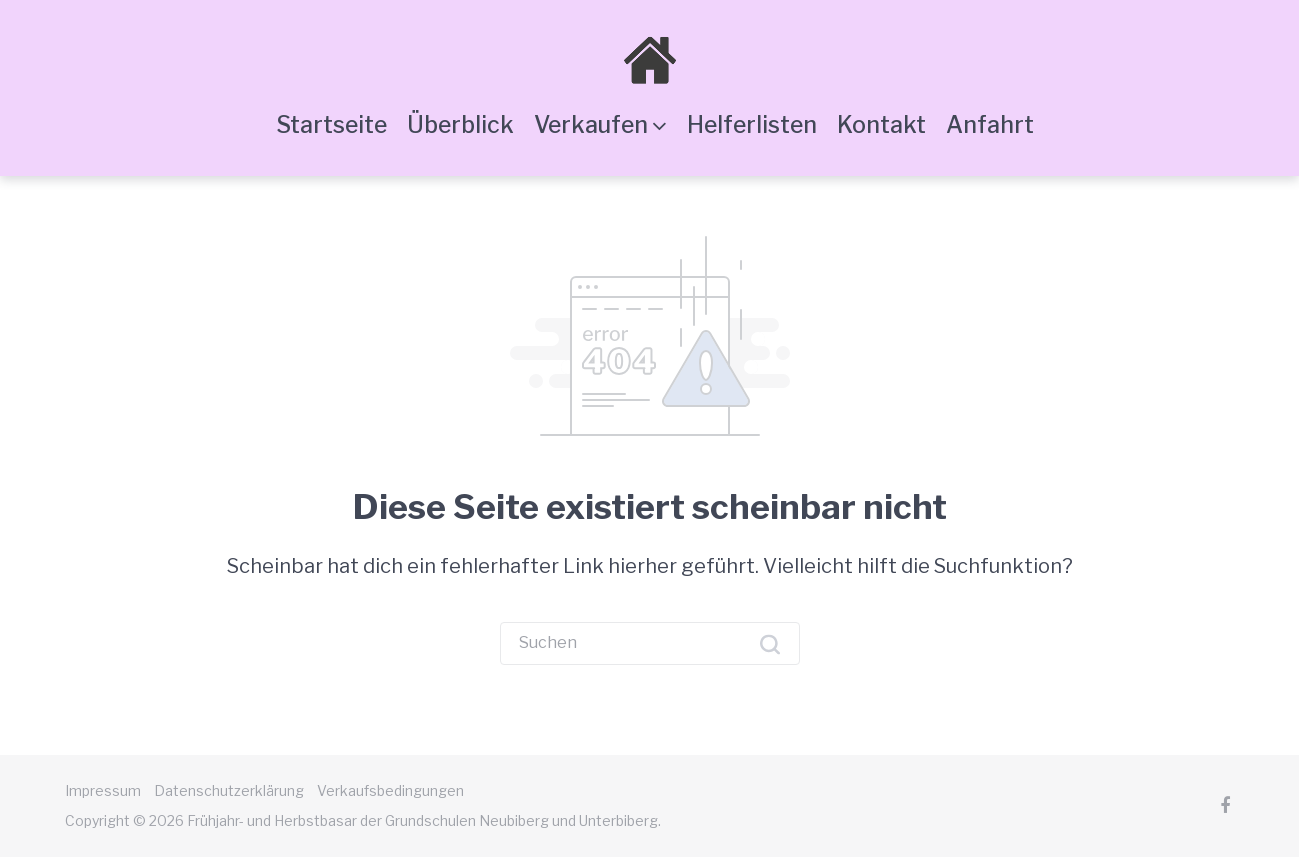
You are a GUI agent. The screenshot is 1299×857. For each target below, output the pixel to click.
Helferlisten (752, 125)
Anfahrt (990, 125)
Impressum (103, 790)
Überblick (460, 125)
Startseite (331, 125)
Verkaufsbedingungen (390, 790)
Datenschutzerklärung (229, 790)
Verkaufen (591, 125)
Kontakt (881, 125)
